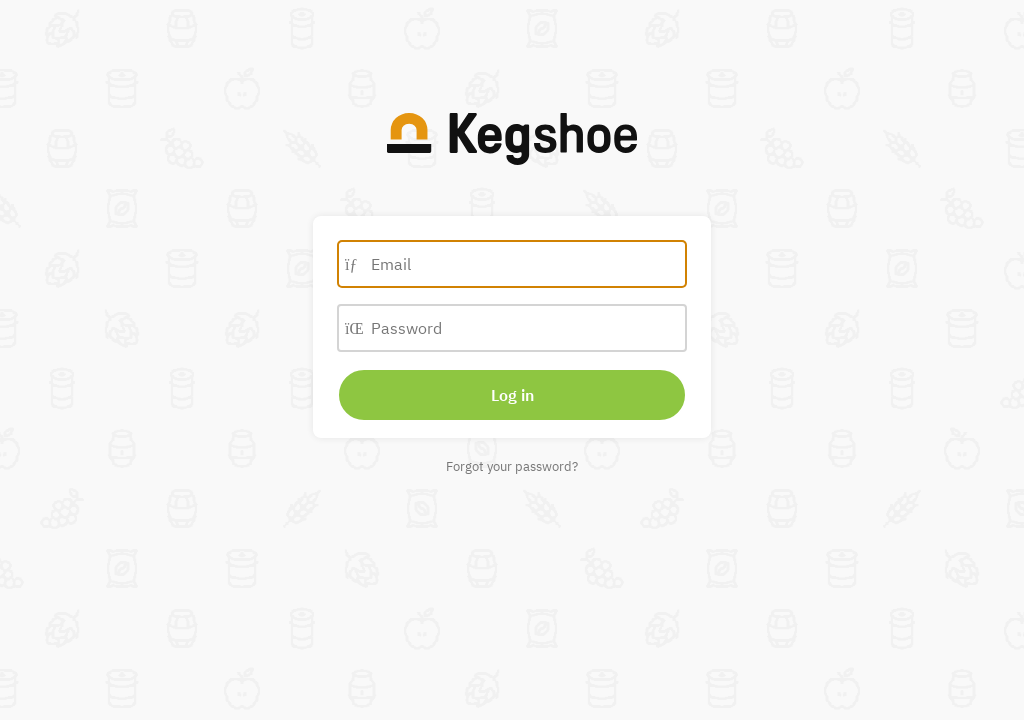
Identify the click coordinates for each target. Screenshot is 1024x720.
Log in (512, 395)
